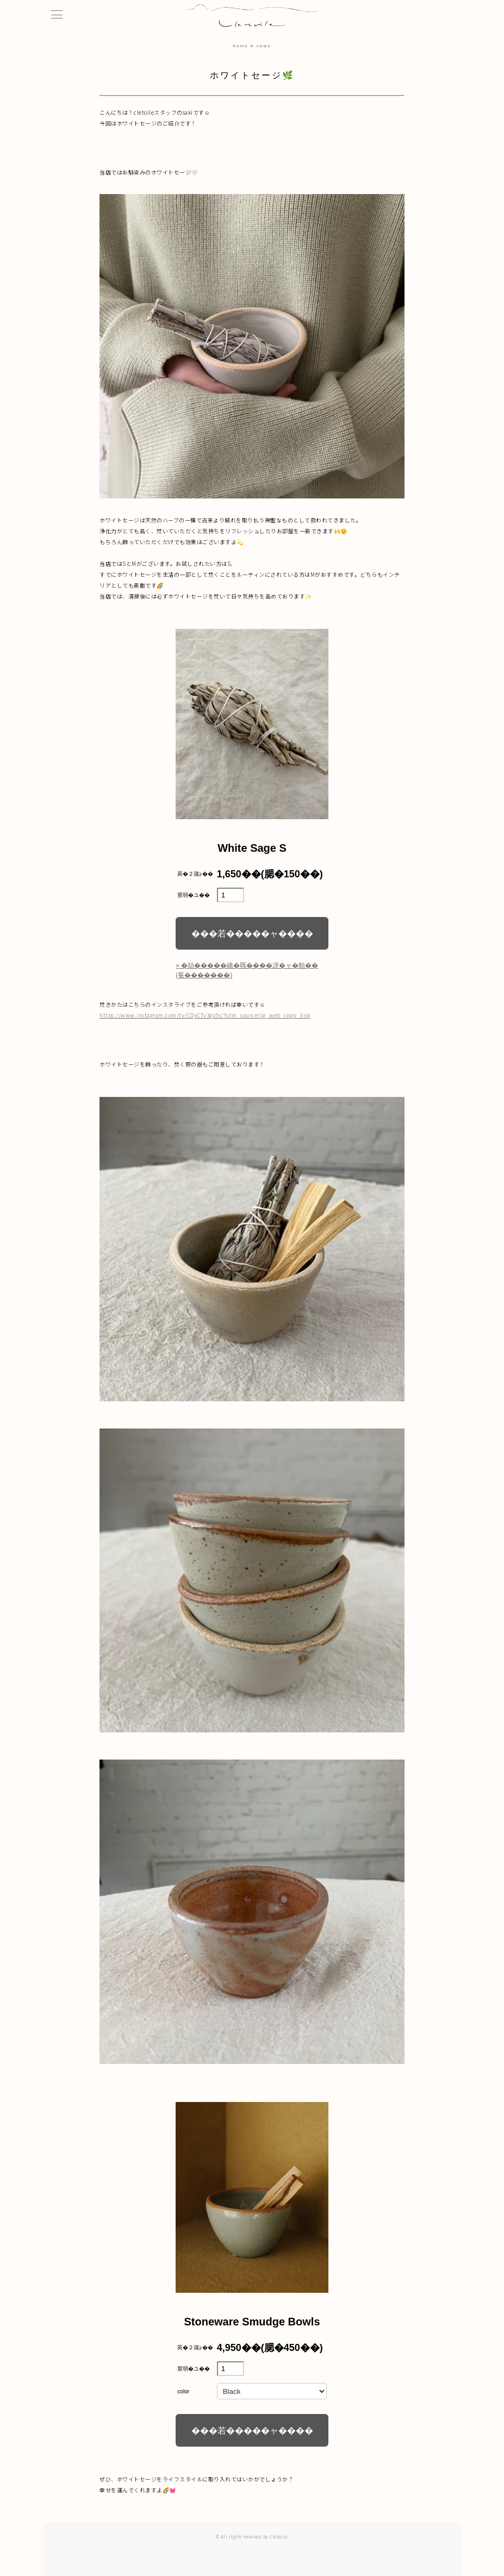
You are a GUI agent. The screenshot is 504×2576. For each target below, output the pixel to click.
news (264, 45)
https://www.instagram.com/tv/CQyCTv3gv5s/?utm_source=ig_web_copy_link (204, 1015)
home (240, 45)
